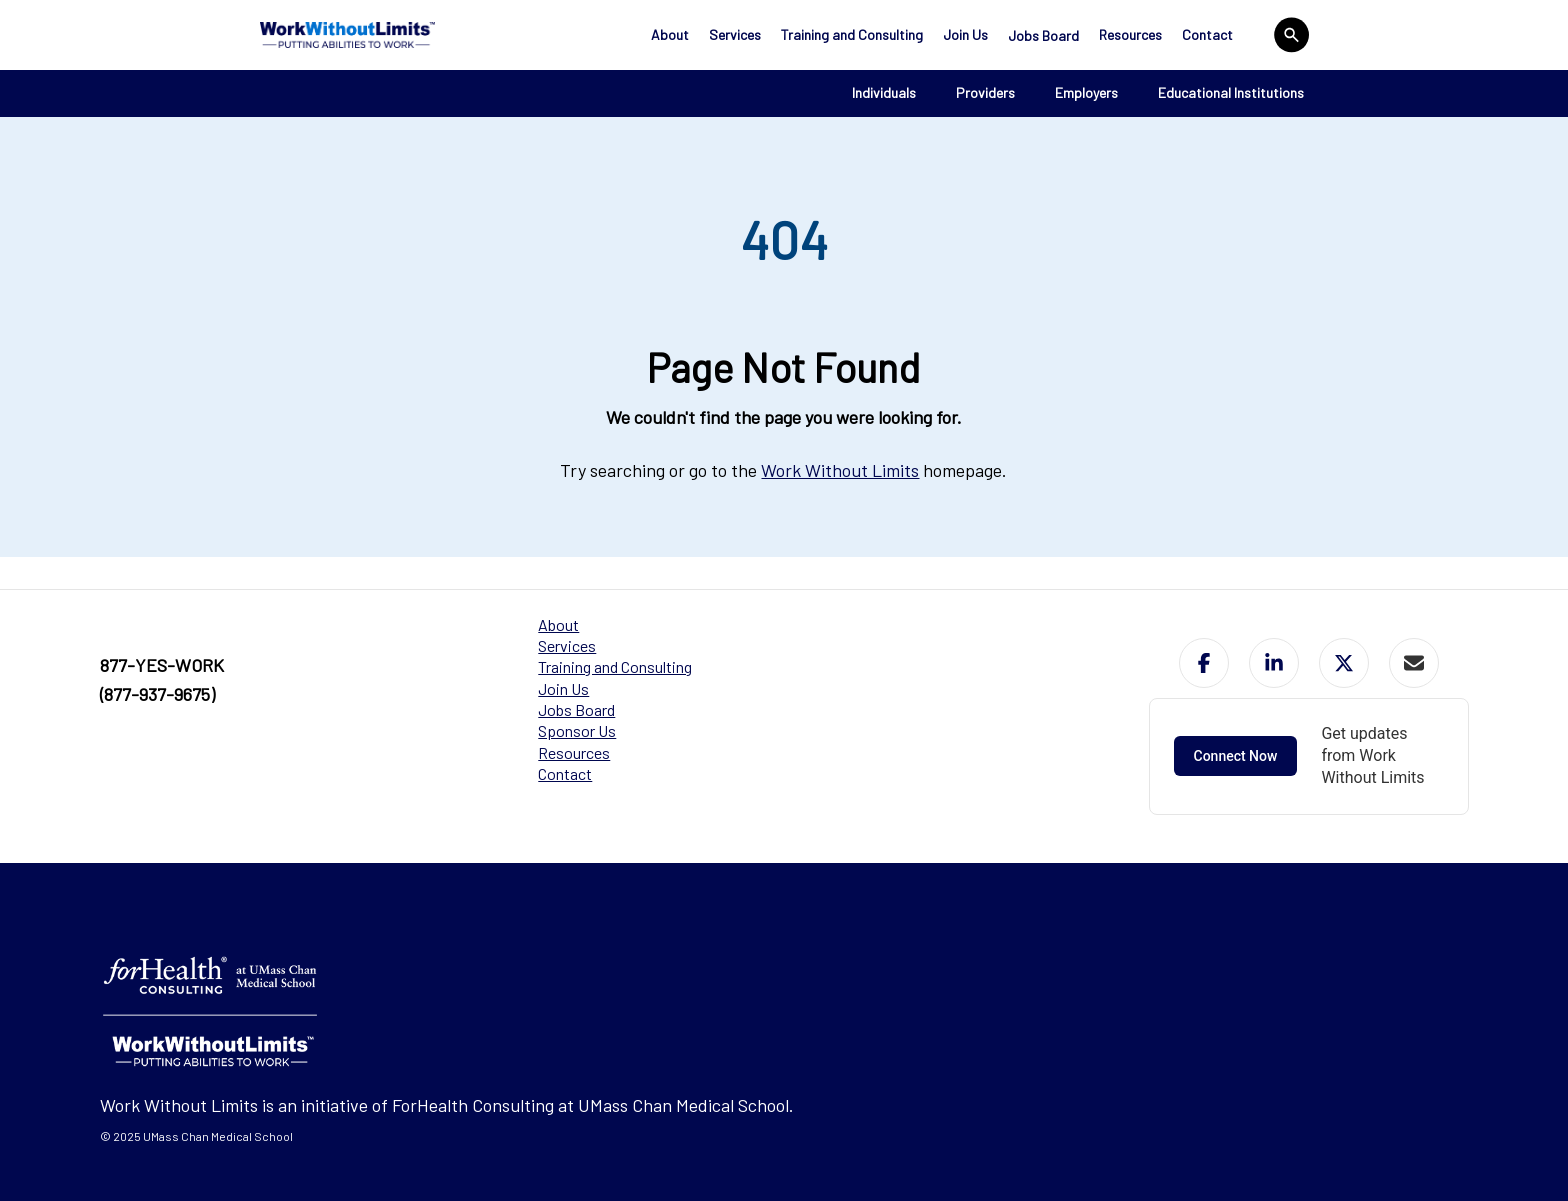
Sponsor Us (577, 730)
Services (735, 34)
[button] (1204, 663)
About (670, 34)
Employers (1086, 92)
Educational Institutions (1231, 92)
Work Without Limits (840, 470)
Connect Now (1236, 756)
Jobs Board (1043, 35)
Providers (985, 92)
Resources (1130, 34)
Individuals (884, 92)
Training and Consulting (852, 34)
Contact (1207, 34)
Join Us (965, 34)
